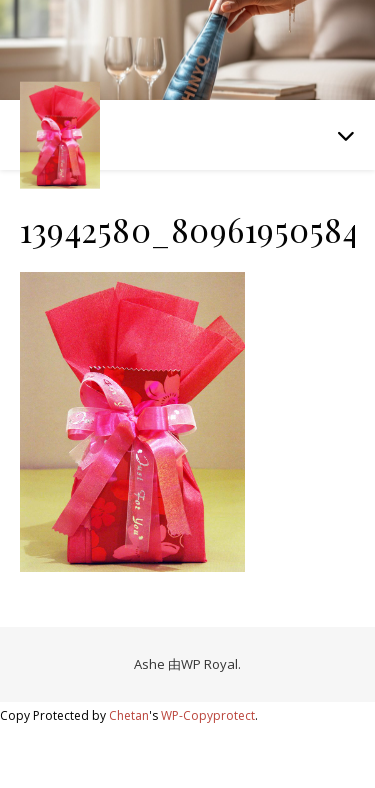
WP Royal (209, 664)
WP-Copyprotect (208, 715)
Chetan (129, 715)
